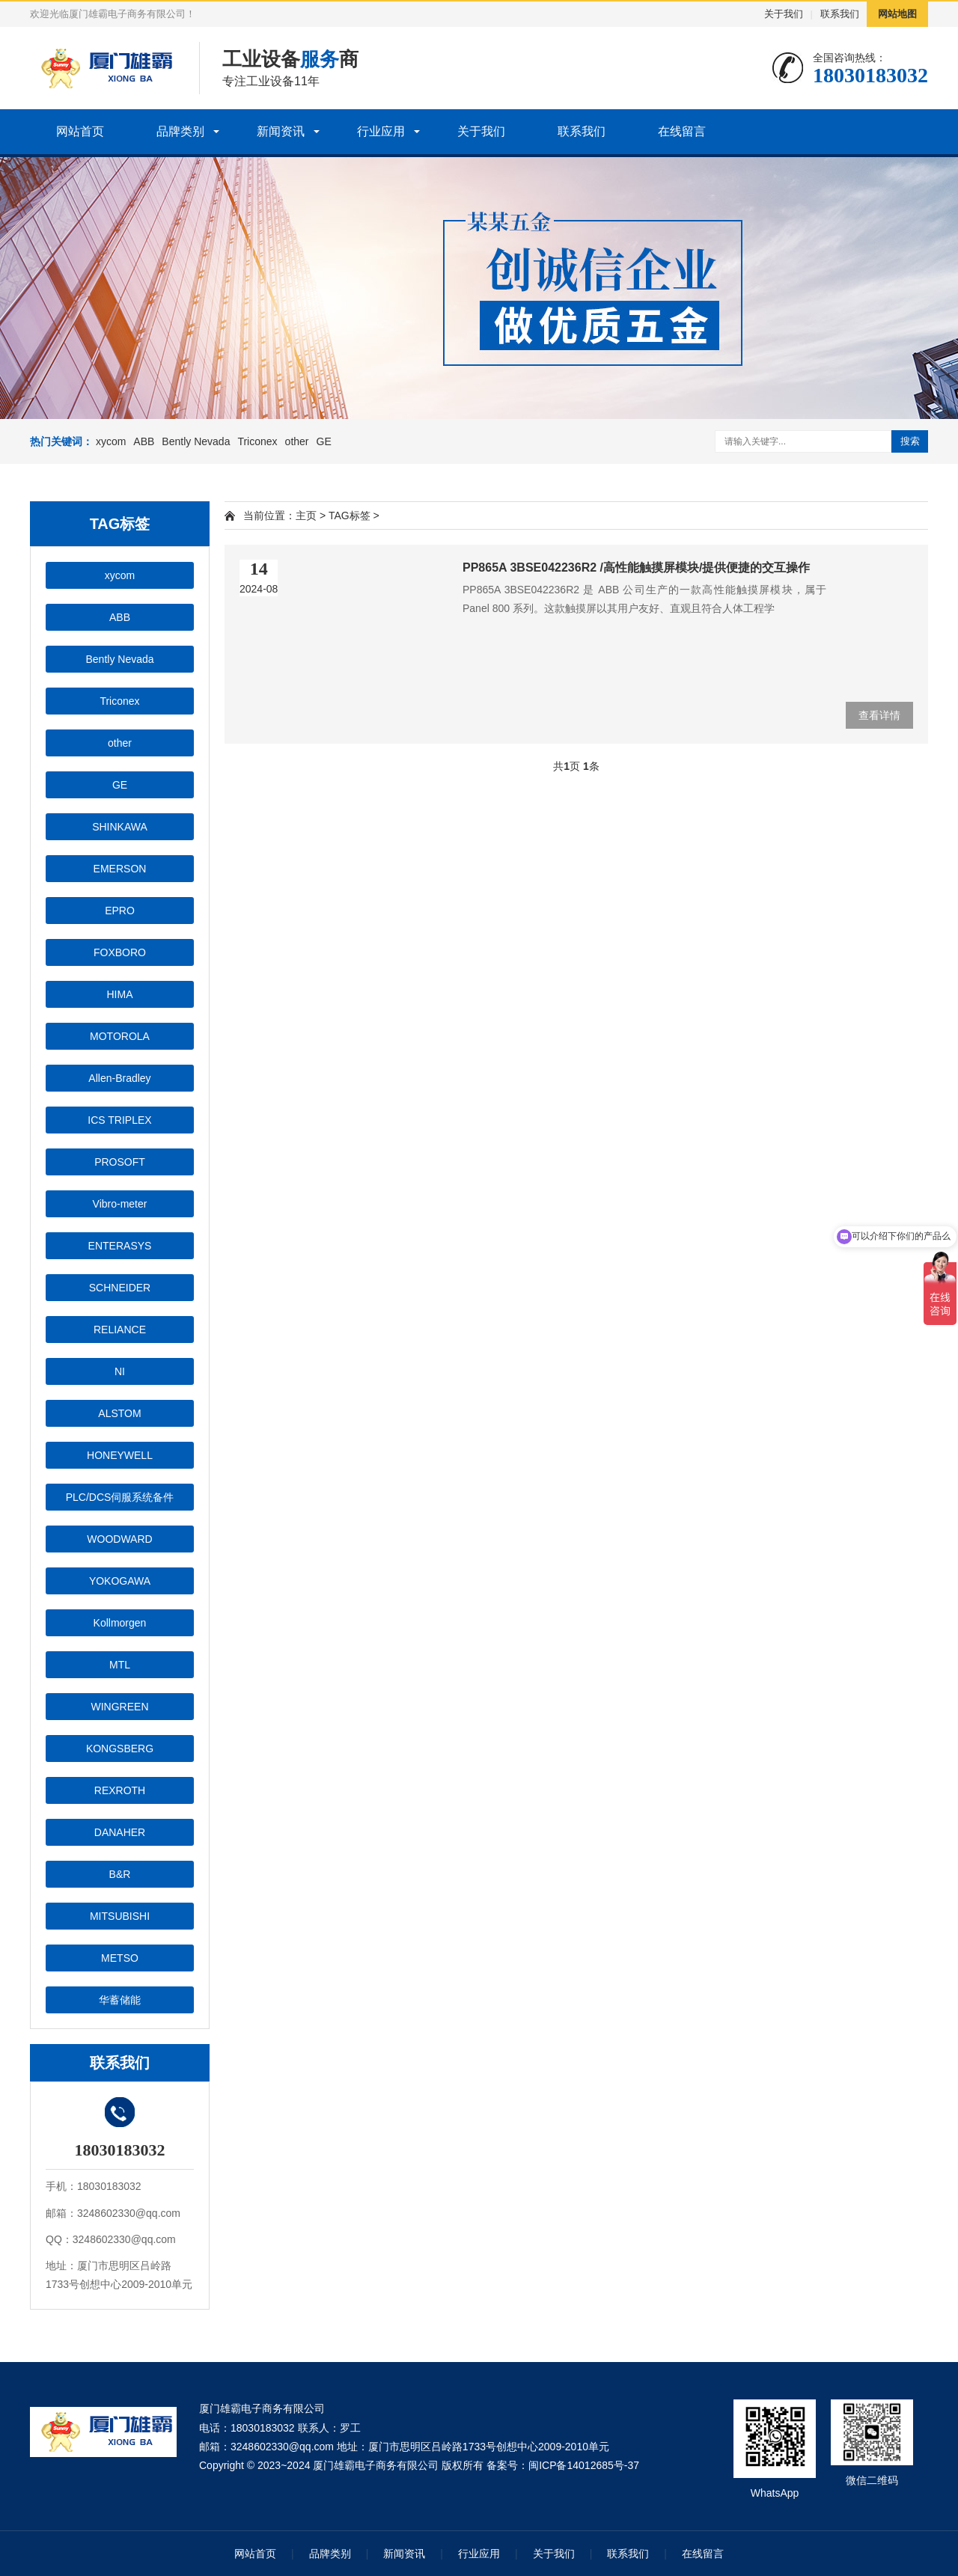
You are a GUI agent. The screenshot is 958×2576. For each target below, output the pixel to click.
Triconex (257, 441)
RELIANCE (120, 1330)
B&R (120, 1874)
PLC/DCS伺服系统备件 (120, 1497)
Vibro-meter (120, 1204)
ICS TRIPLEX (119, 1120)
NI (120, 1371)
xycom (111, 441)
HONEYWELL (120, 1455)
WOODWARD (119, 1539)
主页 (306, 515)
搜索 (910, 441)
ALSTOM (119, 1413)
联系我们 (839, 13)
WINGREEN (120, 1707)
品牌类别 (180, 131)
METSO (119, 1958)
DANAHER (119, 1832)
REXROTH (119, 1790)
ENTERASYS (120, 1246)
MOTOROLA (120, 1036)
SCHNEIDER (119, 1288)
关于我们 (783, 13)
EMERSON (120, 869)
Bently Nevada (196, 441)
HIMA (120, 994)
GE (324, 441)
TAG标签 (349, 515)
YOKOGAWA (119, 1581)
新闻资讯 (281, 131)
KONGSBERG (119, 1748)
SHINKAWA (119, 827)
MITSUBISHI (120, 1916)
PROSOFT (119, 1162)
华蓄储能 (120, 2000)
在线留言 (682, 131)
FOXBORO (120, 952)
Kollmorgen (120, 1623)
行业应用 (381, 131)
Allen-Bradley (119, 1078)
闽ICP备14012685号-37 (583, 2465)
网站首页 (80, 131)
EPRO (120, 911)
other (297, 441)
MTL (119, 1665)
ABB (143, 441)
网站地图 (897, 13)
